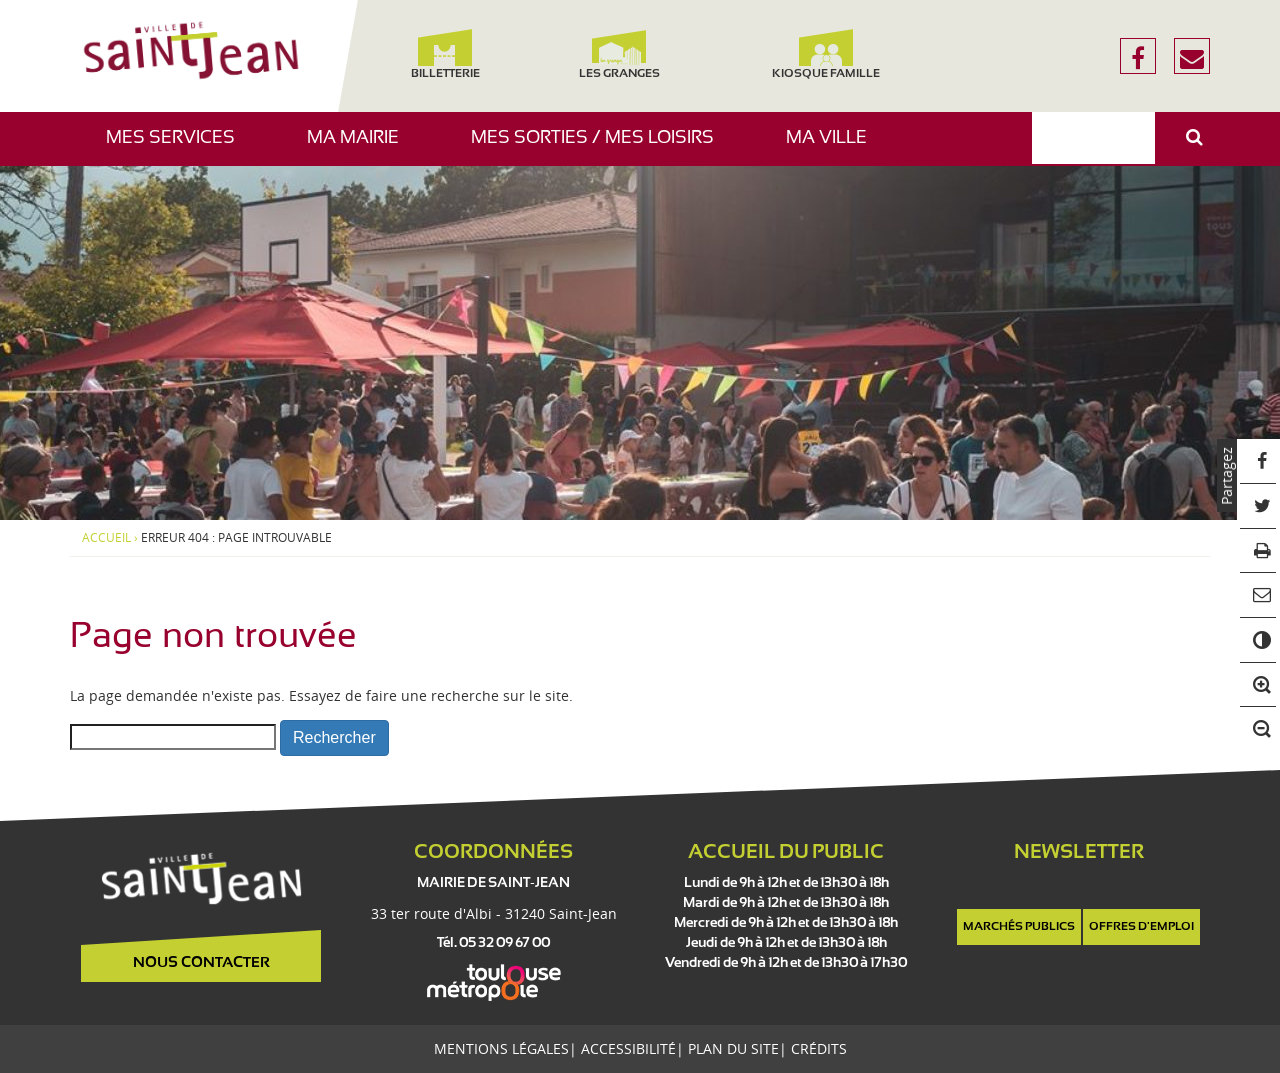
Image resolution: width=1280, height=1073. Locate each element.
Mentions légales (501, 1048)
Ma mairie (360, 147)
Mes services (178, 147)
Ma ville (834, 147)
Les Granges (618, 54)
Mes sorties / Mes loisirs (600, 147)
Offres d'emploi (1141, 927)
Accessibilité (628, 1048)
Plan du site (733, 1048)
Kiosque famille (826, 54)
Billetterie (444, 54)
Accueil (106, 538)
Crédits (819, 1048)
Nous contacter (201, 963)
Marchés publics (1019, 927)
